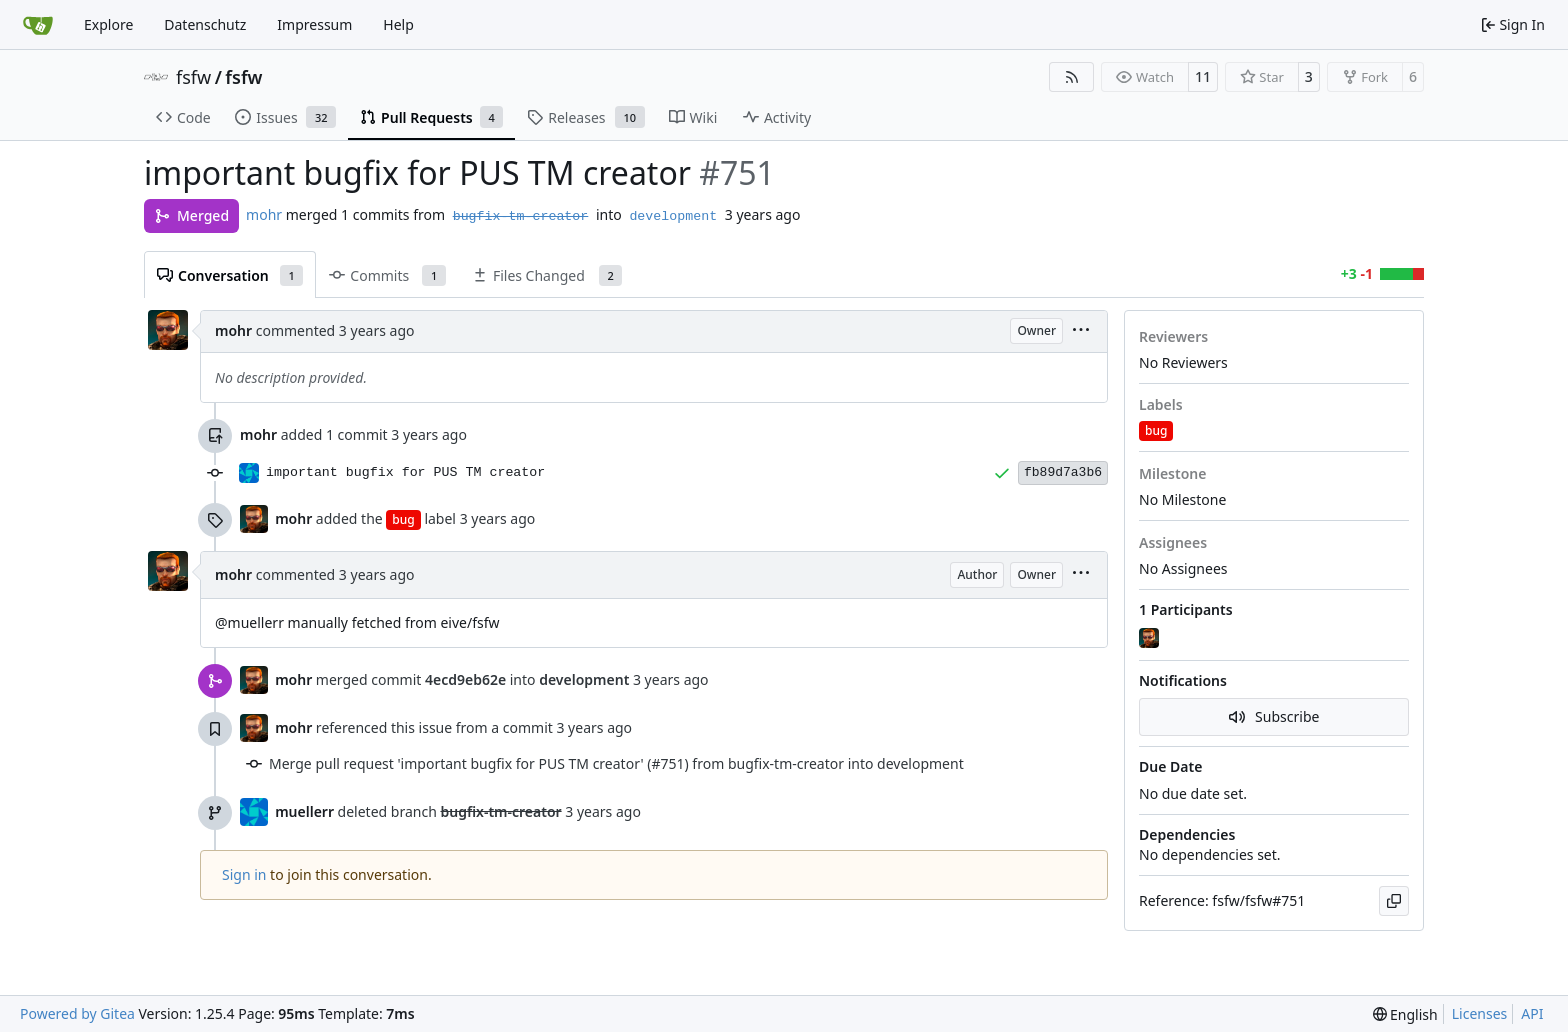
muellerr (304, 811)
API (1532, 1013)
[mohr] (1151, 639)
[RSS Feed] (1072, 77)
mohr (264, 214)
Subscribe (1274, 716)
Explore (108, 24)
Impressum (314, 24)
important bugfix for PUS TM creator (405, 472)
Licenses (1480, 1013)
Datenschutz (205, 24)
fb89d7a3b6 (1063, 472)
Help (398, 24)
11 (1203, 76)
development (673, 216)
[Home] (38, 25)
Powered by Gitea (77, 1013)
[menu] (1081, 331)
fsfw (193, 77)
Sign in (244, 874)
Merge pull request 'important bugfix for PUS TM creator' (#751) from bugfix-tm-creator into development (616, 763)
